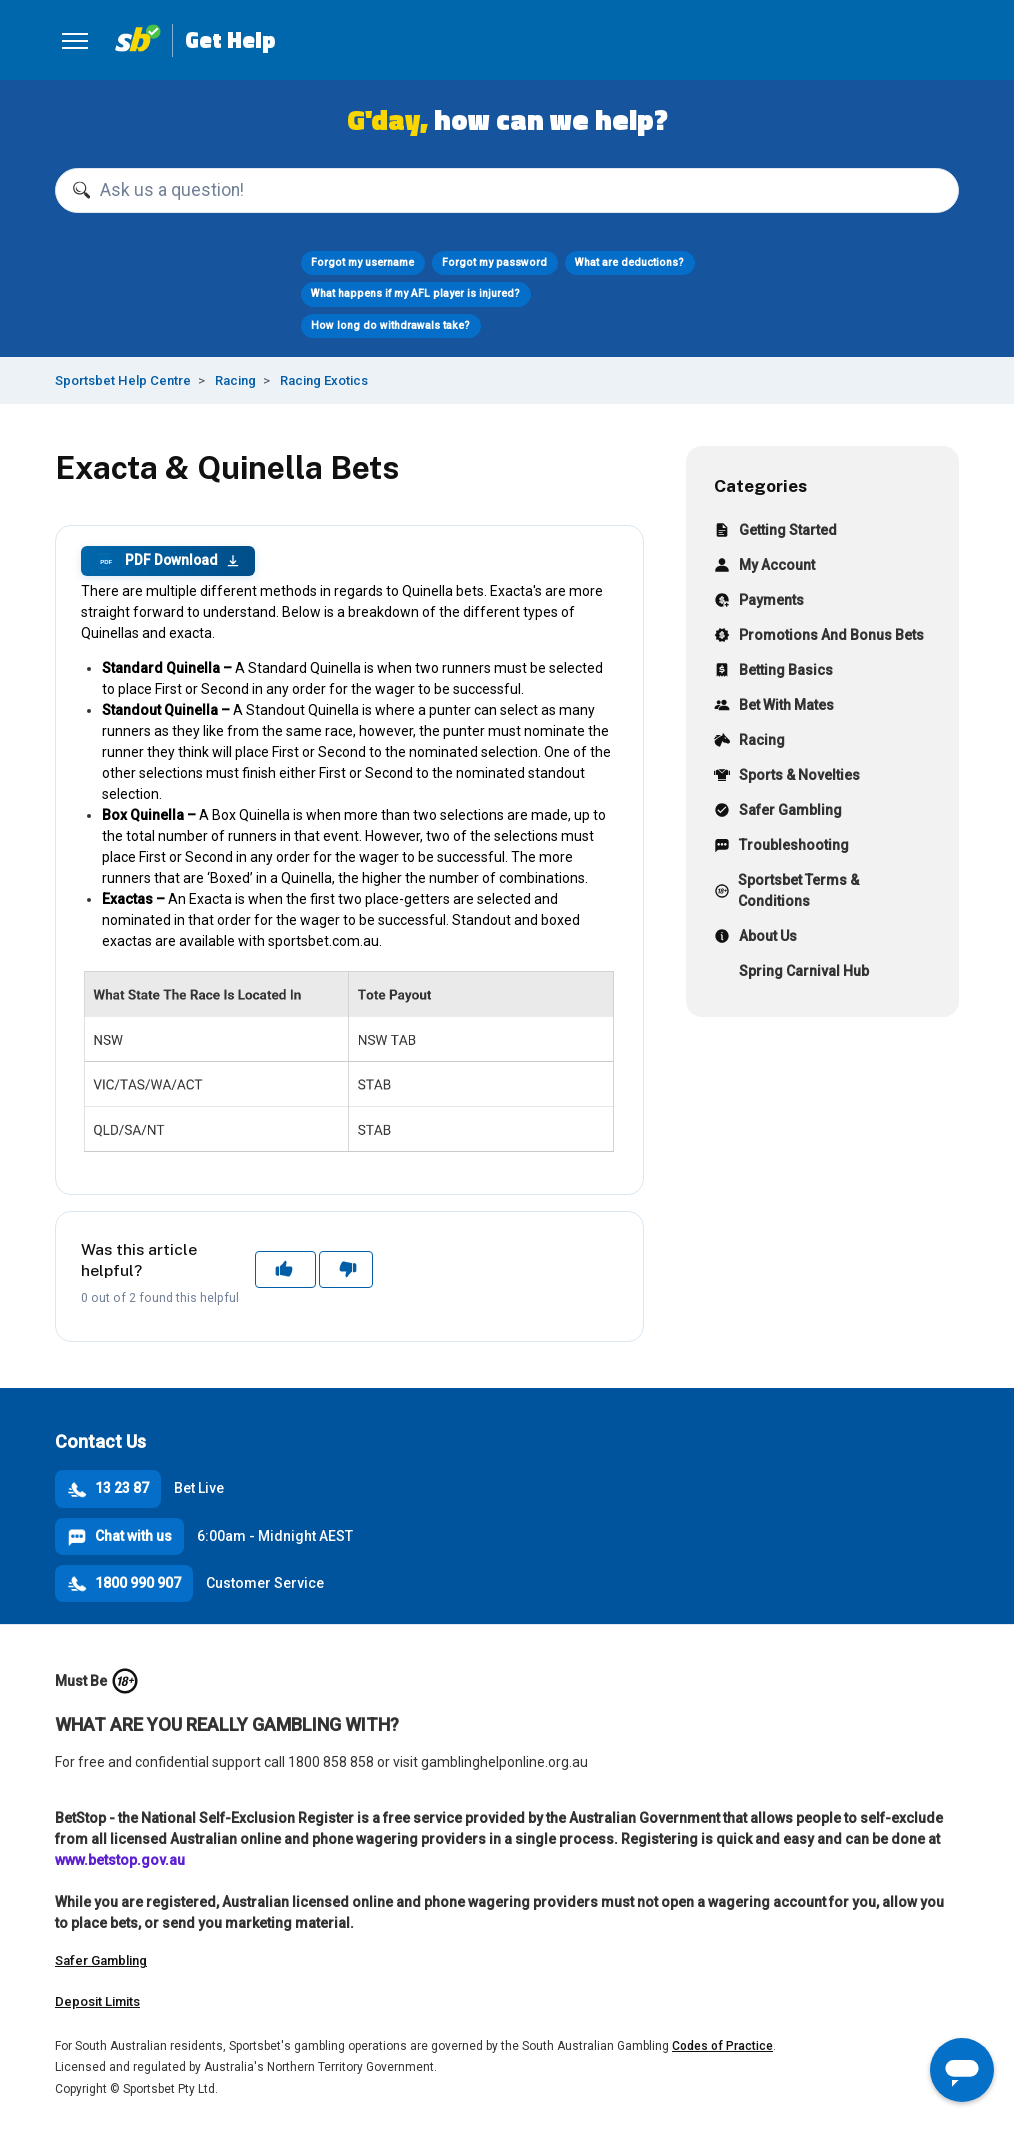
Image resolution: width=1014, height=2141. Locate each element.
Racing (235, 380)
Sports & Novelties (787, 777)
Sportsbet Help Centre (123, 380)
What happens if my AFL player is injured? (415, 293)
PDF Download (168, 561)
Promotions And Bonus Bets (819, 637)
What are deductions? (629, 262)
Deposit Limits (97, 2001)
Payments (759, 602)
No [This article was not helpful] (346, 1269)
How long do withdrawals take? (390, 325)
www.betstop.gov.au (120, 1860)
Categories (760, 485)
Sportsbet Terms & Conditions (787, 890)
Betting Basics (773, 672)
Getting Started (775, 532)
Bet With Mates (774, 707)
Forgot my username (362, 262)
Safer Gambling (778, 812)
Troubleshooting (781, 847)
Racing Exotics (324, 380)
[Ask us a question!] (507, 191)
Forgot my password (494, 262)
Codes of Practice (722, 2046)
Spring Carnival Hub (791, 973)
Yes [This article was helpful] (286, 1269)
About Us (755, 938)
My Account (764, 567)
